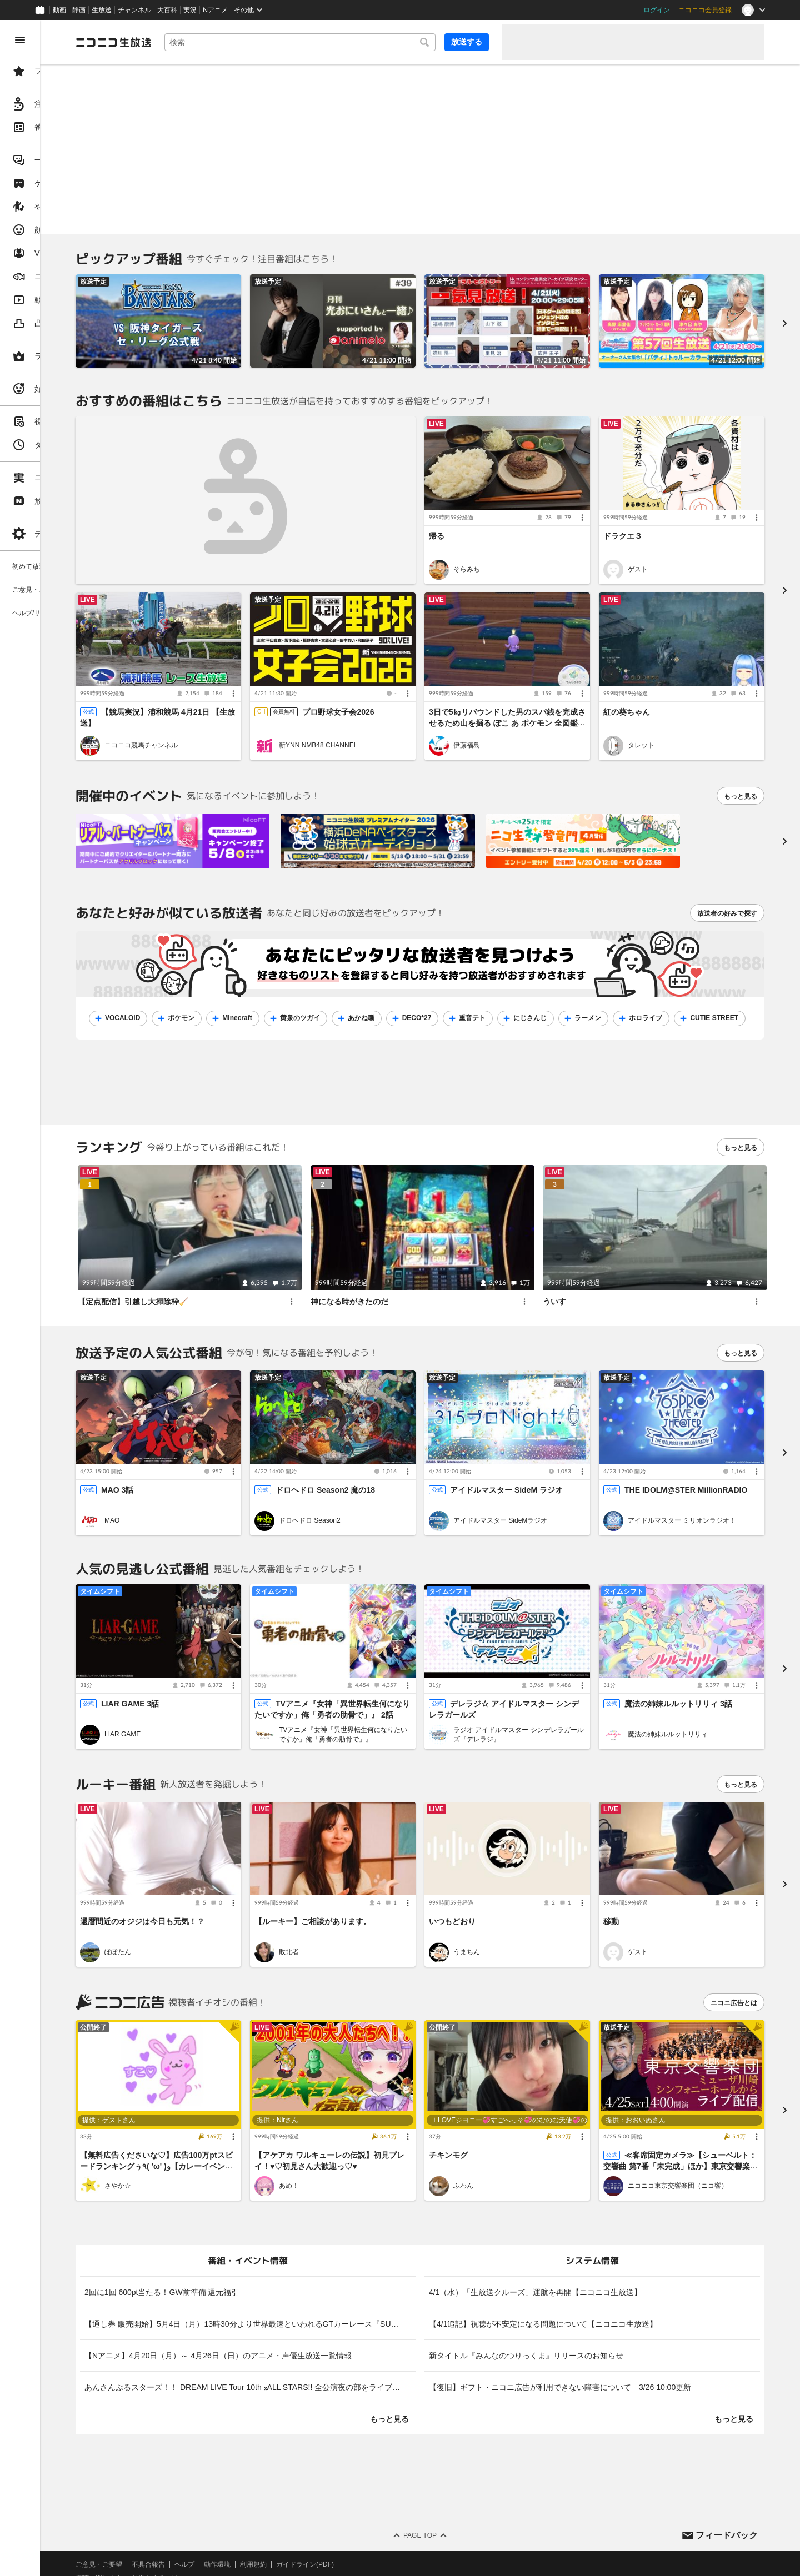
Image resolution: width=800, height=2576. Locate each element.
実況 (190, 10)
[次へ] (784, 828)
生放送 (102, 10)
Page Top (462, 2460)
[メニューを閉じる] (20, 40)
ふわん (506, 2111)
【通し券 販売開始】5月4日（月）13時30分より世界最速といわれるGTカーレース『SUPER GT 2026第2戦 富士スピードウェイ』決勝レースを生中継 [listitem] (313, 2248)
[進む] (784, 317)
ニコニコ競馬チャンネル (225, 733)
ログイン (656, 10)
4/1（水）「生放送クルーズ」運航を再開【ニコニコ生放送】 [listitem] (577, 2216)
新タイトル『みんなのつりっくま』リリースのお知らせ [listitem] (568, 2280)
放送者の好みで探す (727, 901)
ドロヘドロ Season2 (373, 1481)
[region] (62, 1298)
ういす (582, 1273)
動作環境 (301, 2488)
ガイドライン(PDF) (389, 2488)
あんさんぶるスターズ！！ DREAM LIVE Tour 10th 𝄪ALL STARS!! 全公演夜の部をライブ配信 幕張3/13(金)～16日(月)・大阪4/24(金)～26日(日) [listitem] (313, 2311)
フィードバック (727, 2459)
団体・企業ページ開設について (379, 2516)
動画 (59, 10)
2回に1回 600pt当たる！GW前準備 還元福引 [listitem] (246, 2216)
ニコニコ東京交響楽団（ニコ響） (699, 2111)
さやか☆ (202, 2111)
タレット (662, 733)
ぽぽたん (202, 1889)
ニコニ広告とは (734, 1940)
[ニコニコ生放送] (198, 42)
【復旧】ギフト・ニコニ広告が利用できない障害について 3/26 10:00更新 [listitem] (602, 2311)
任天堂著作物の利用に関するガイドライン (286, 2530)
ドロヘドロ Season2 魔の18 (388, 1450)
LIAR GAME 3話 (214, 1652)
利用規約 (337, 2488)
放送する (466, 41)
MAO (196, 1481)
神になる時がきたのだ (405, 1273)
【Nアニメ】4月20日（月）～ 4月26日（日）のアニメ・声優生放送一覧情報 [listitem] (302, 2280)
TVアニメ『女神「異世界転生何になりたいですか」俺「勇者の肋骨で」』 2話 (384, 1663)
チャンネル (134, 10)
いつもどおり (494, 1858)
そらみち (509, 557)
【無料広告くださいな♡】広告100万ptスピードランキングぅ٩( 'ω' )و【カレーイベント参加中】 (231, 2090)
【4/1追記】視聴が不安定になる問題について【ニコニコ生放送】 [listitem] (585, 2248)
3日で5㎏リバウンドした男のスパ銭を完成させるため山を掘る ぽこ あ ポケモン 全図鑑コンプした (537, 699)
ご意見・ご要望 (183, 2489)
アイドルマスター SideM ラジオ (548, 1450)
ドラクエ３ (643, 512)
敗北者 (352, 1889)
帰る (479, 512)
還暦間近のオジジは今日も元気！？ (226, 1858)
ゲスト (659, 557)
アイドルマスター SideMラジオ (542, 1481)
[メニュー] (603, 493)
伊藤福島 (509, 733)
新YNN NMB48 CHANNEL (381, 733)
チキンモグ (490, 2079)
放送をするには (239, 2502)
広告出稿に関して (186, 2530)
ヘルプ (269, 2488)
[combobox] (342, 42)
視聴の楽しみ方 (183, 2503)
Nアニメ (215, 10)
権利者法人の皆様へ (190, 2516)
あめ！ (352, 2111)
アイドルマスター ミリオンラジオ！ (703, 1481)
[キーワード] (342, 42)
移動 (632, 1858)
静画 (79, 10)
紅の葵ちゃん (647, 688)
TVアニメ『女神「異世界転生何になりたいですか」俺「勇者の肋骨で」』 (396, 1683)
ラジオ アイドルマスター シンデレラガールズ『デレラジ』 (551, 1682)
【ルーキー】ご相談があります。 (376, 1858)
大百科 (167, 10)
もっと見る (740, 784)
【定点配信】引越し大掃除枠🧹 (217, 1273)
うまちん (509, 1889)
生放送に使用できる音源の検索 (276, 2516)
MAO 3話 (202, 1450)
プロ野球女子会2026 (401, 688)
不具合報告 (232, 2488)
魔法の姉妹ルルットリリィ (689, 1682)
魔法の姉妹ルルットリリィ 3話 (699, 1652)
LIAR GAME (207, 1682)
